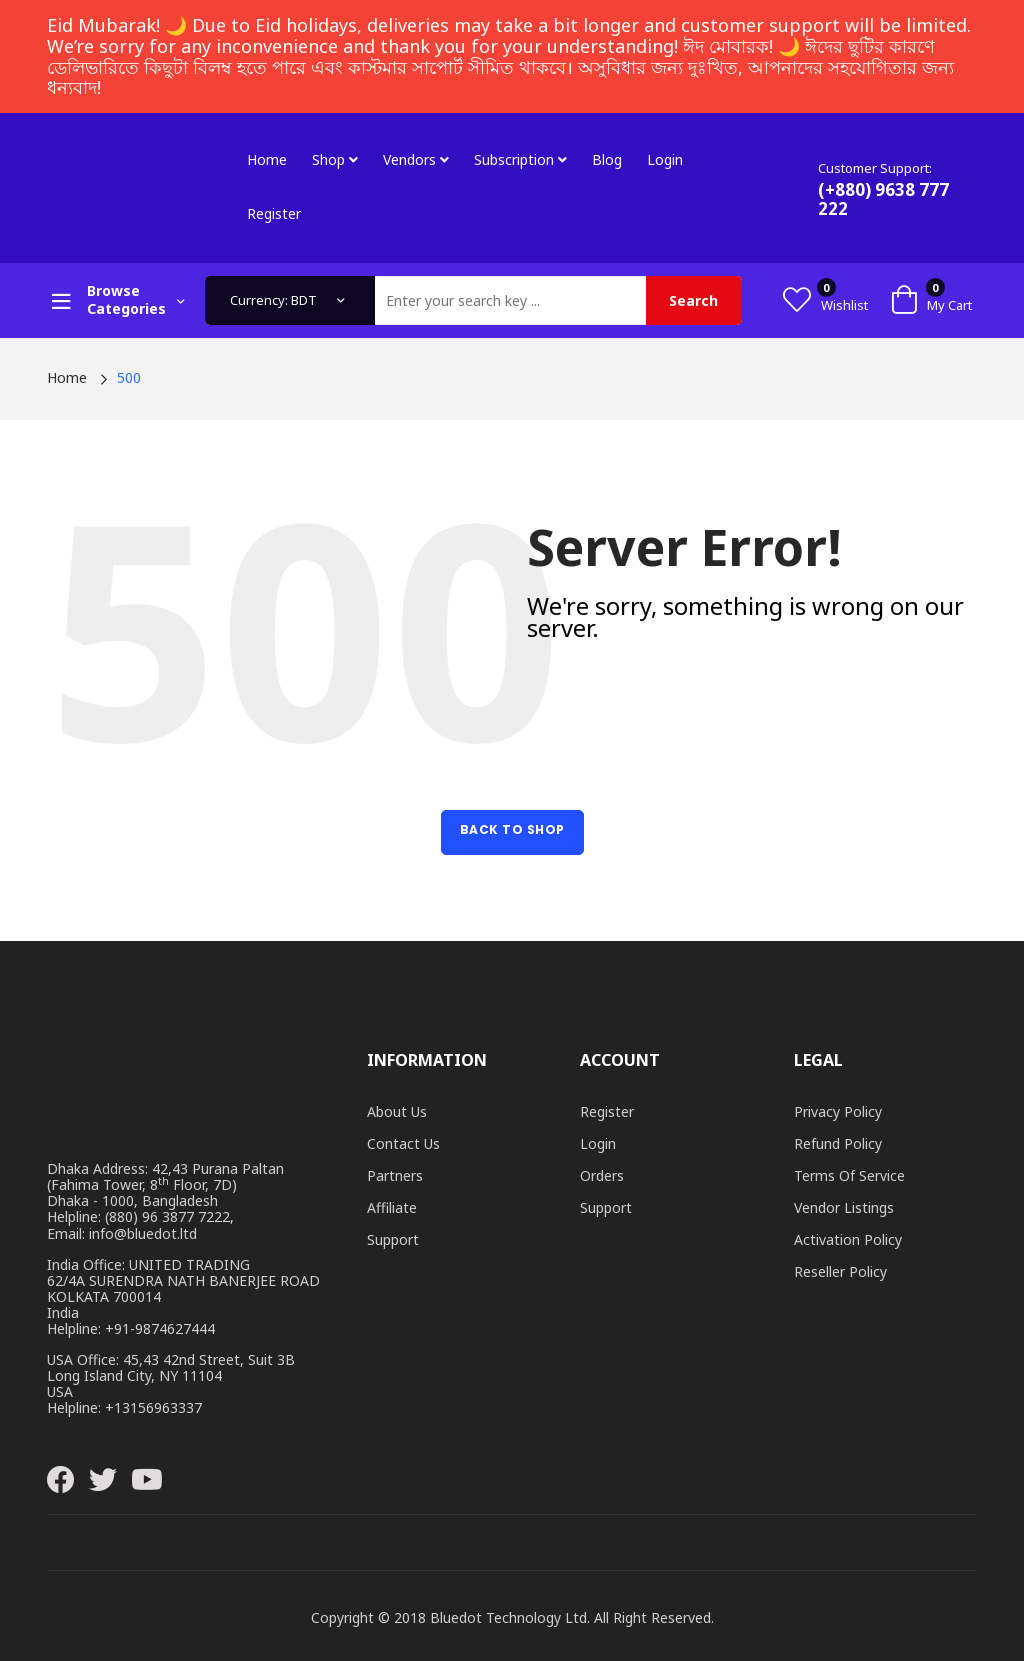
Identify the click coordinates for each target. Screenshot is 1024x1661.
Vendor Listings (844, 1207)
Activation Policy (848, 1239)
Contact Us (403, 1143)
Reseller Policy (840, 1271)
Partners (395, 1175)
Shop (335, 159)
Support (393, 1239)
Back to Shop (512, 829)
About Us (397, 1111)
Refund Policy (838, 1143)
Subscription (520, 159)
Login (665, 159)
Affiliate (392, 1207)
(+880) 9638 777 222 (883, 199)
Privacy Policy (838, 1111)
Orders (602, 1175)
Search (693, 300)
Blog (607, 159)
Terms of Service (849, 1175)
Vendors (416, 159)
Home (267, 159)
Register (274, 213)
